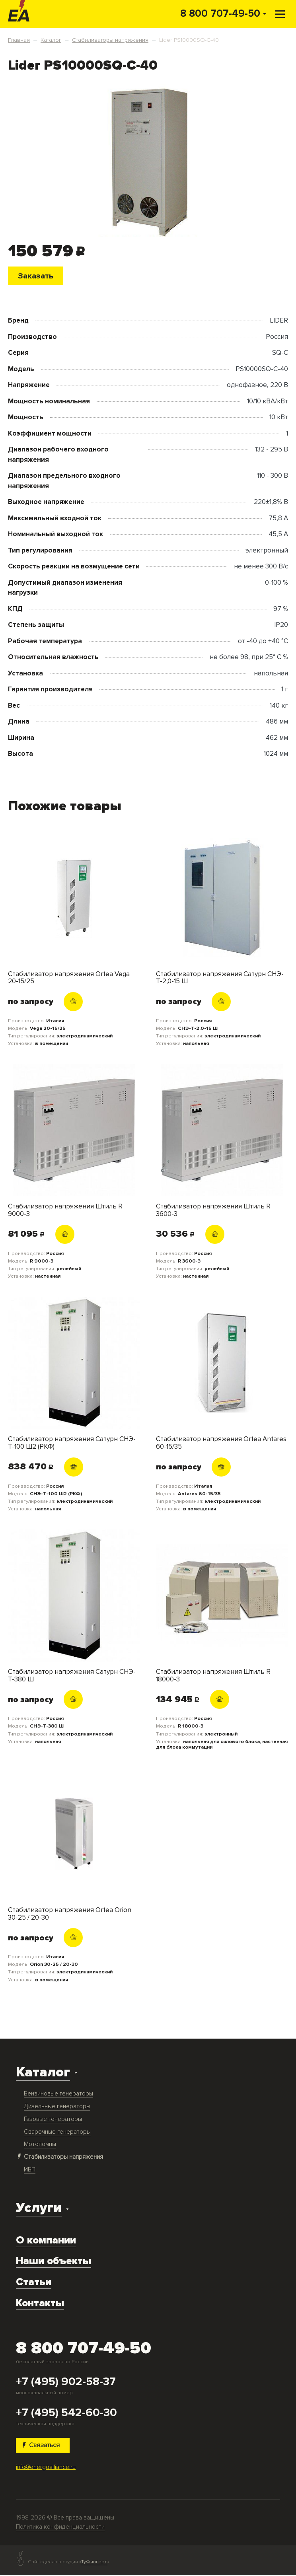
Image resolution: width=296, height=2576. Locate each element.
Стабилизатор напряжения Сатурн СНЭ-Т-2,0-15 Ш (220, 978)
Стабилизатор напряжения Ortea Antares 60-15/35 (221, 1443)
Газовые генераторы (53, 2119)
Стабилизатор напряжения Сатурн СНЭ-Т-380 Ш (72, 1676)
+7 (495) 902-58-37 (66, 2382)
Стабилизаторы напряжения (63, 2158)
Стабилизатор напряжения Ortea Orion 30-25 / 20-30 (69, 1914)
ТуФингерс (94, 2562)
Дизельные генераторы (57, 2107)
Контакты (40, 2304)
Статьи (33, 2282)
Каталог (43, 2072)
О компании (46, 2241)
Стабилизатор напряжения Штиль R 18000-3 (213, 1676)
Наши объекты (53, 2262)
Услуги (39, 2208)
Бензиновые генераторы (58, 2094)
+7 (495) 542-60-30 (66, 2413)
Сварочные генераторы (57, 2132)
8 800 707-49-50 (220, 14)
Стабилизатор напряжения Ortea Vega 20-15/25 (69, 978)
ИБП (29, 2170)
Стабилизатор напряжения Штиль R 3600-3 (213, 1211)
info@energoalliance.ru (46, 2468)
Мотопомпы (40, 2145)
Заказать (36, 275)
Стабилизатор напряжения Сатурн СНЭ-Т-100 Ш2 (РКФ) (72, 1443)
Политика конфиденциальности (60, 2528)
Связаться (42, 2446)
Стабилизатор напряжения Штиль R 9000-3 (65, 1211)
